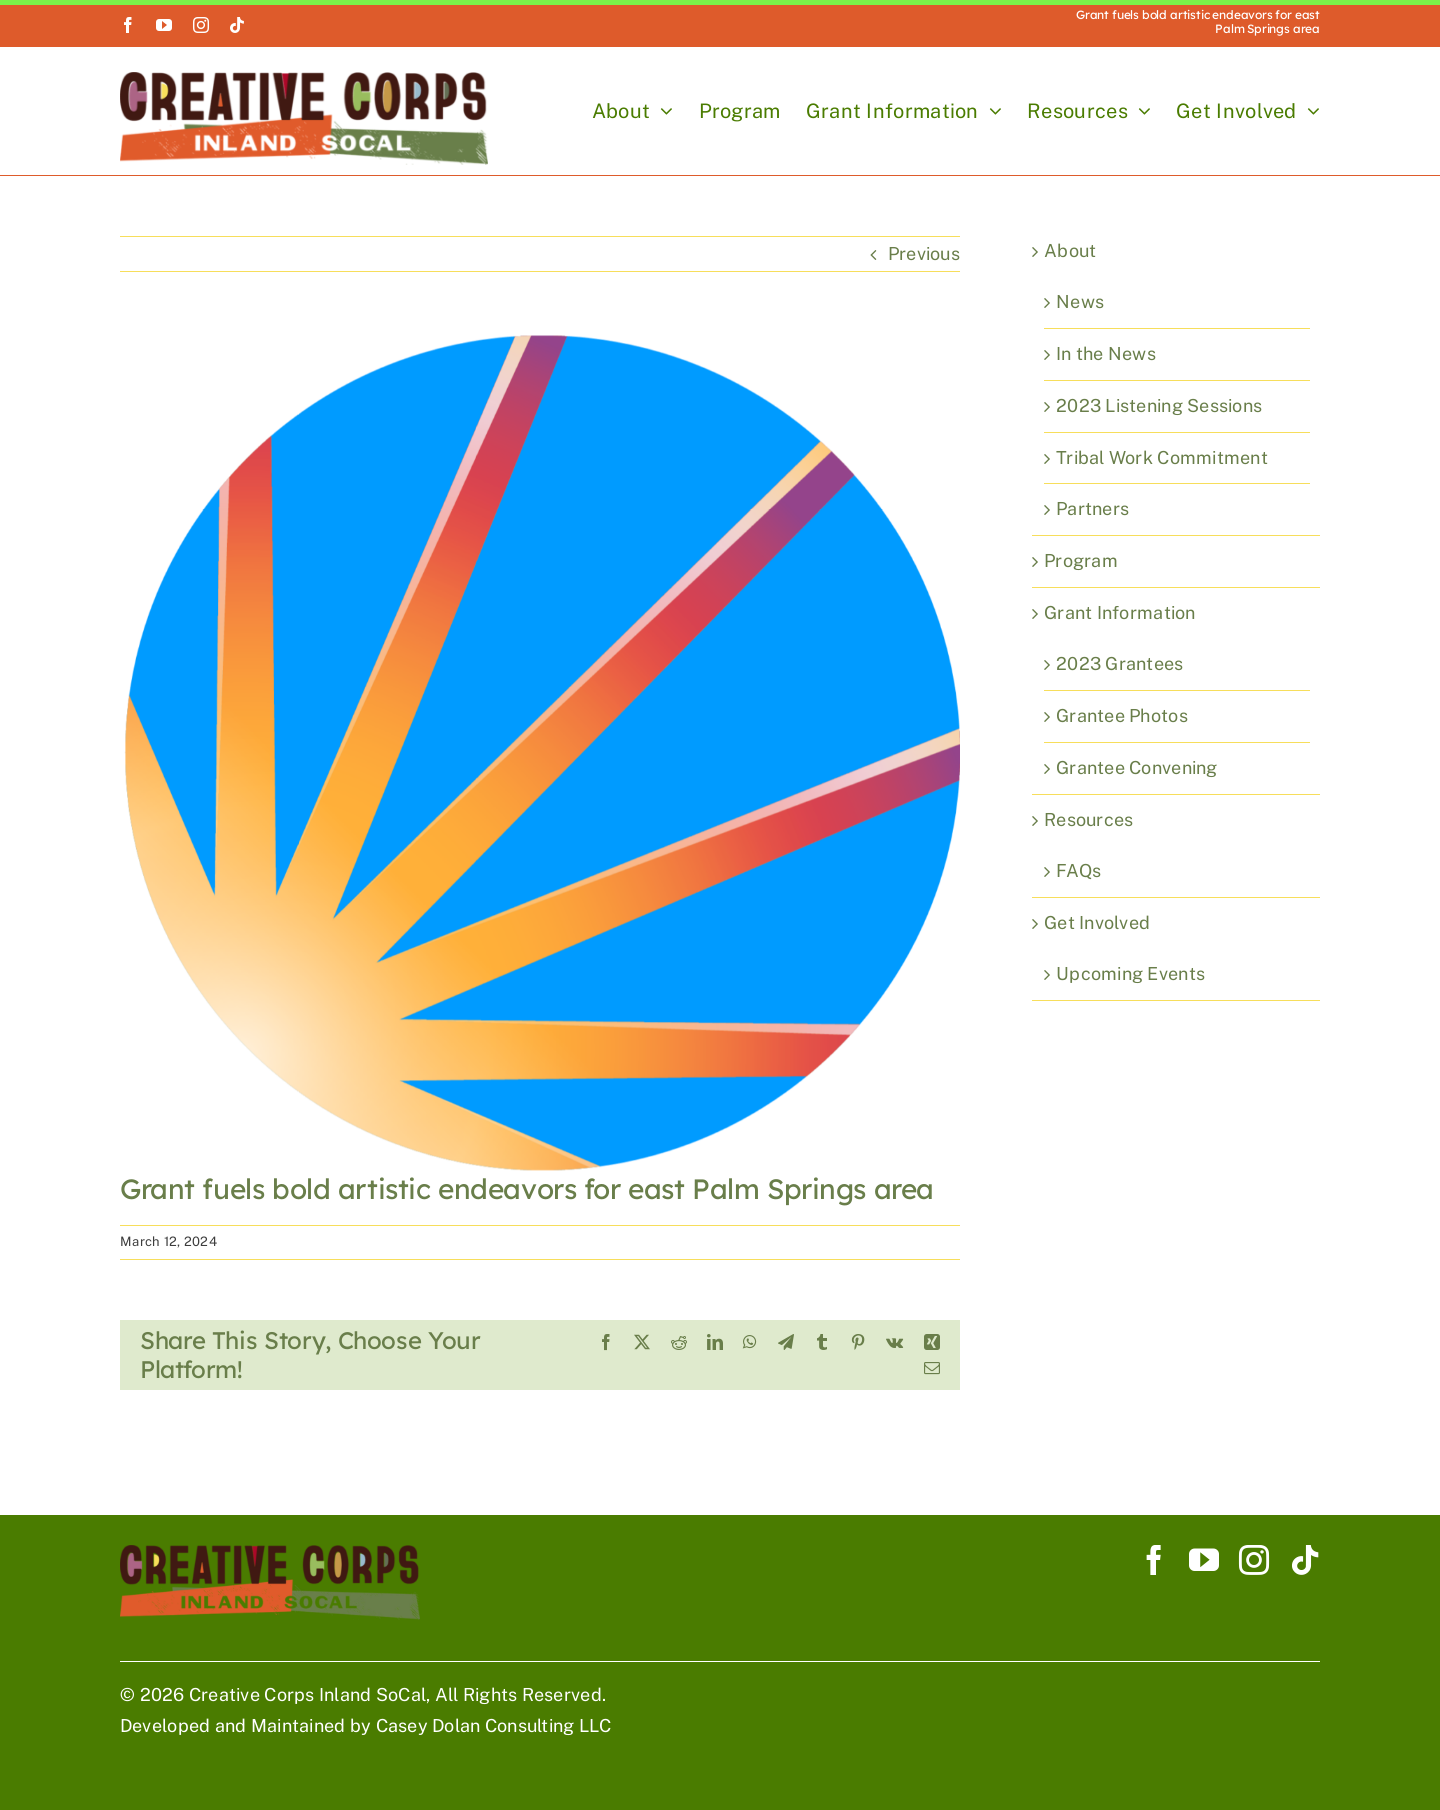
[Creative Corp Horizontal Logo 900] (304, 80)
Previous (924, 253)
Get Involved (1097, 922)
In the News (1106, 353)
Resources (1088, 819)
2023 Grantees (1120, 663)
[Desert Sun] (540, 752)
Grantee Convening (1137, 767)
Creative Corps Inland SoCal (307, 1694)
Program (1081, 560)
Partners (1092, 508)
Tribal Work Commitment (1162, 457)
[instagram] (201, 25)
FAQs (1078, 870)
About (1070, 250)
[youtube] (164, 25)
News (1080, 301)
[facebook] (128, 25)
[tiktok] (237, 25)
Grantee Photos (1122, 715)
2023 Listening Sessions (1159, 405)
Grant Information (1120, 612)
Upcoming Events (1130, 973)
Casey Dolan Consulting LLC (494, 1725)
